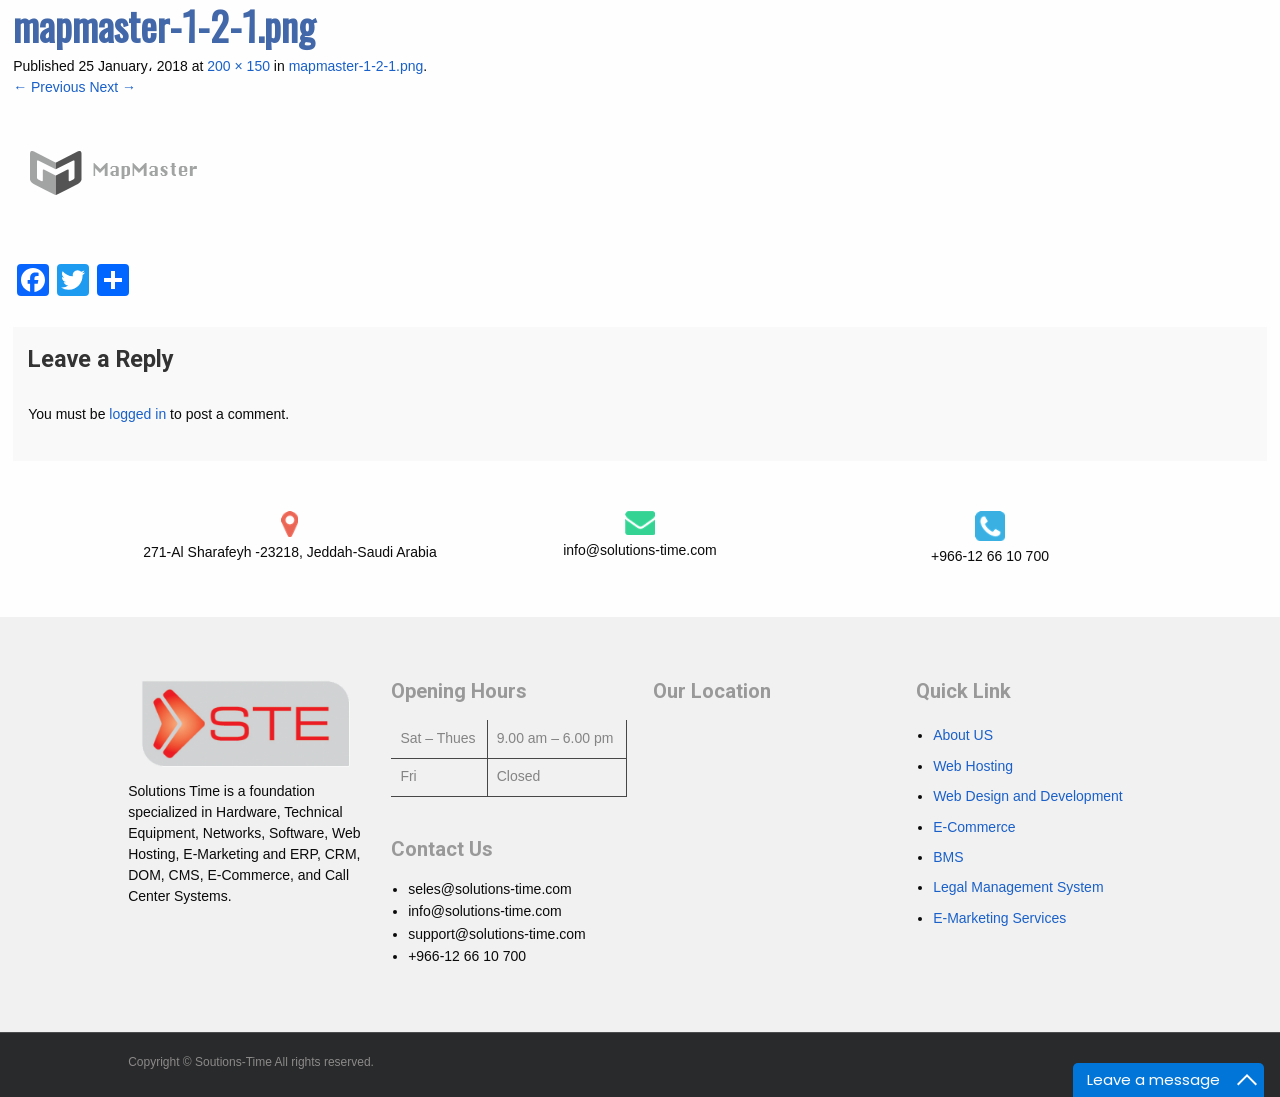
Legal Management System (1018, 887)
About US (963, 735)
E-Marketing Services (999, 918)
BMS (948, 857)
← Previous (49, 87)
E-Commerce (974, 827)
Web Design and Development (1028, 796)
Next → (112, 87)
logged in (137, 414)
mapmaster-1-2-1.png (356, 66)
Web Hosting (973, 766)
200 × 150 (238, 66)
